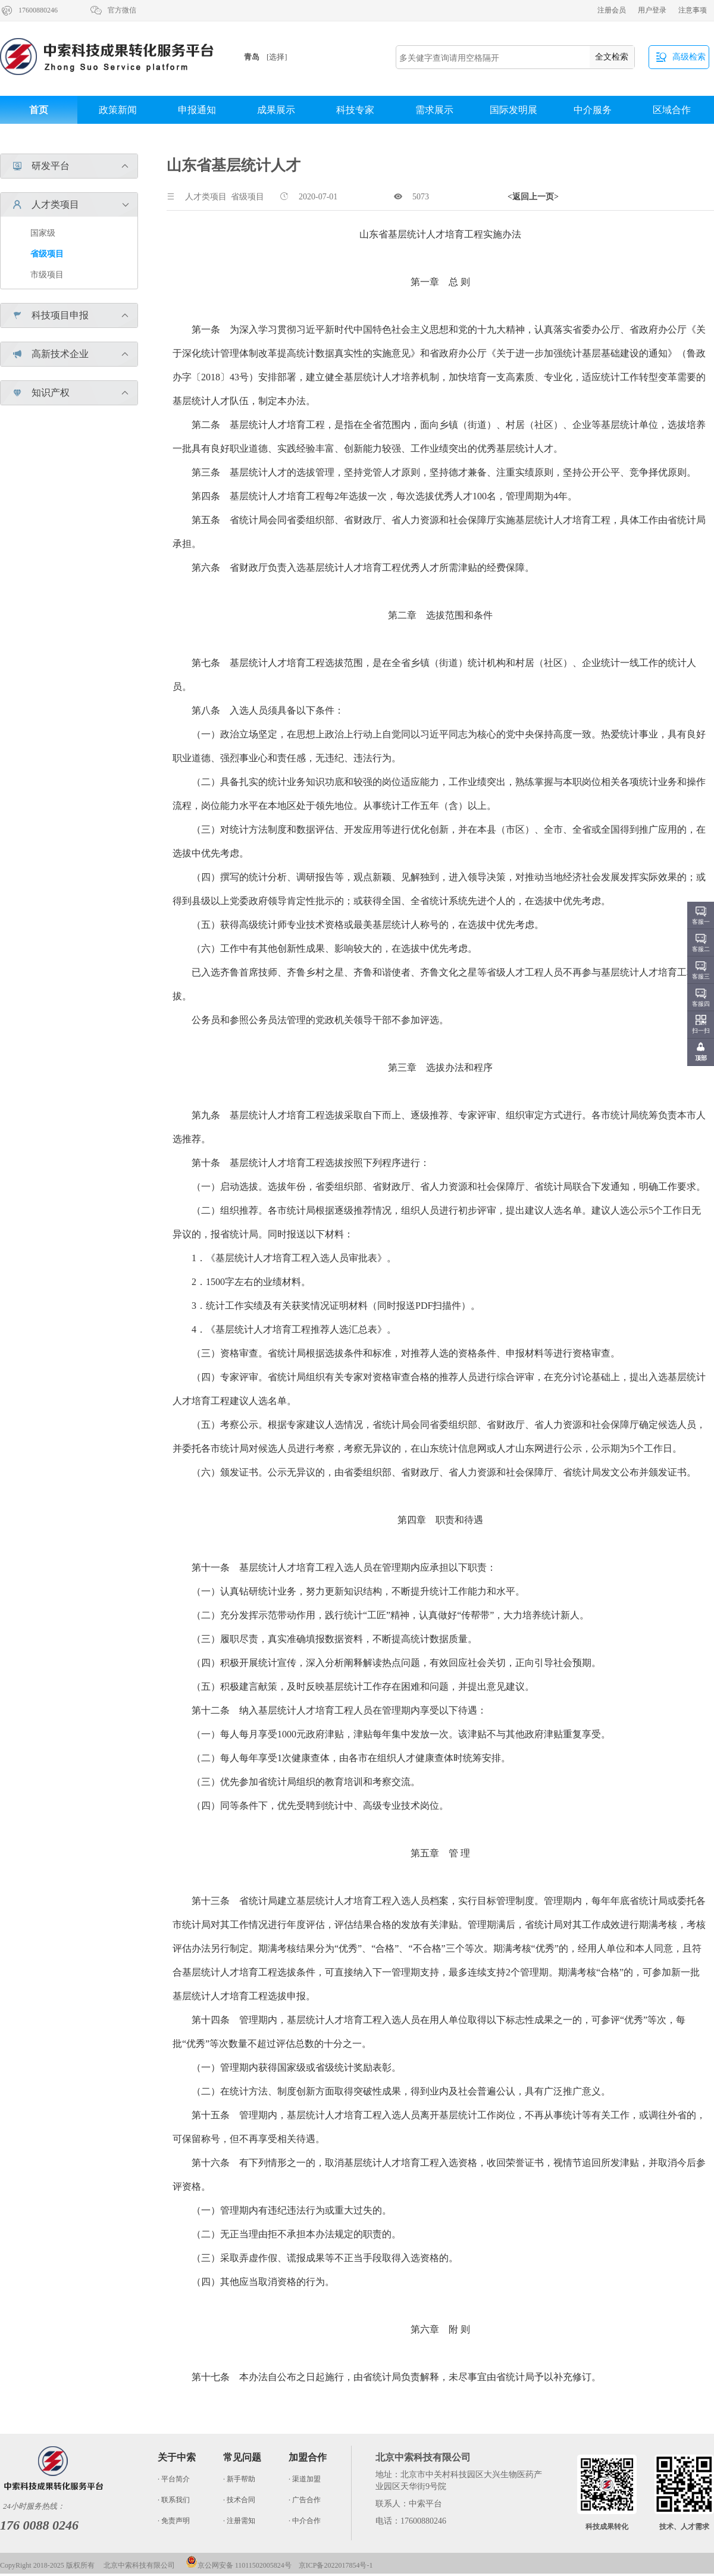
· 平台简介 (174, 2479)
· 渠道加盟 (305, 2479)
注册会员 (611, 10)
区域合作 (672, 110)
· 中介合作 (305, 2520)
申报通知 (197, 110)
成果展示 (276, 110)
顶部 (701, 1058)
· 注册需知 (239, 2520)
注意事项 (692, 10)
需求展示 (434, 110)
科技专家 (355, 110)
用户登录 (652, 10)
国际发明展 (513, 110)
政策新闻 (118, 110)
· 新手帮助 (239, 2479)
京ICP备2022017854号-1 (336, 2565)
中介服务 (593, 110)
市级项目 (47, 274)
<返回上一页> (533, 196)
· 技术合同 (239, 2500)
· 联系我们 (174, 2500)
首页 (38, 110)
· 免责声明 (174, 2520)
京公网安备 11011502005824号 (239, 2565)
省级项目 (47, 253)
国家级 (42, 233)
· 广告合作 (305, 2500)
